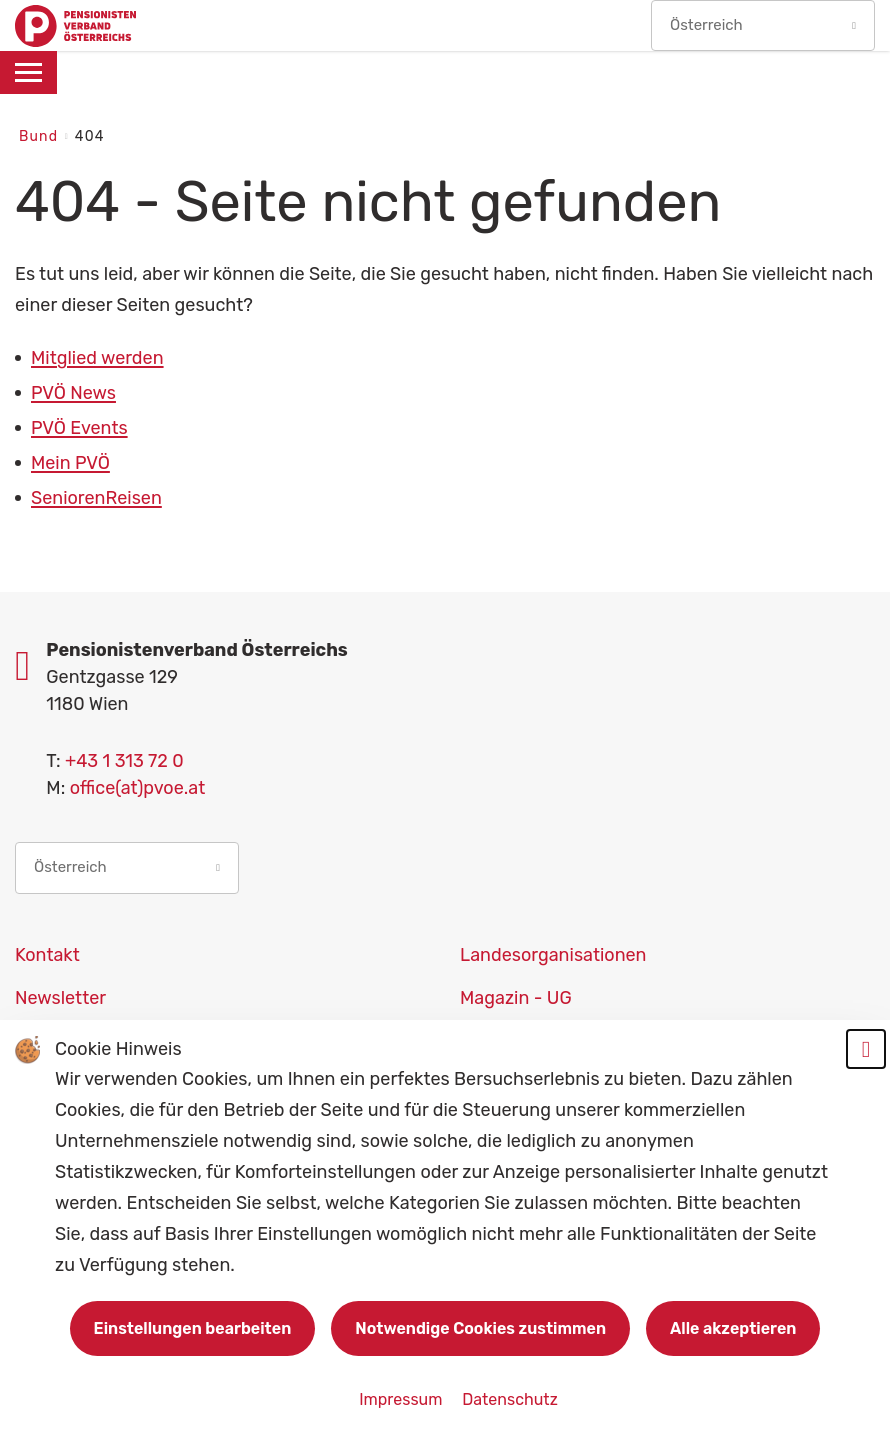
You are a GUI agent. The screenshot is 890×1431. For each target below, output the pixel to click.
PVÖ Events (79, 428)
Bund (41, 136)
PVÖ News (73, 393)
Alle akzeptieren (733, 1328)
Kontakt (47, 955)
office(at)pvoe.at (138, 788)
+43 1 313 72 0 (124, 761)
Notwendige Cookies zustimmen (480, 1328)
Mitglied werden (97, 358)
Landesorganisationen (553, 955)
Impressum (402, 1399)
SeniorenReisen (96, 498)
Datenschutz (509, 1399)
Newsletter (60, 998)
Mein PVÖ (70, 463)
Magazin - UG (516, 998)
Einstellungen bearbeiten (193, 1328)
